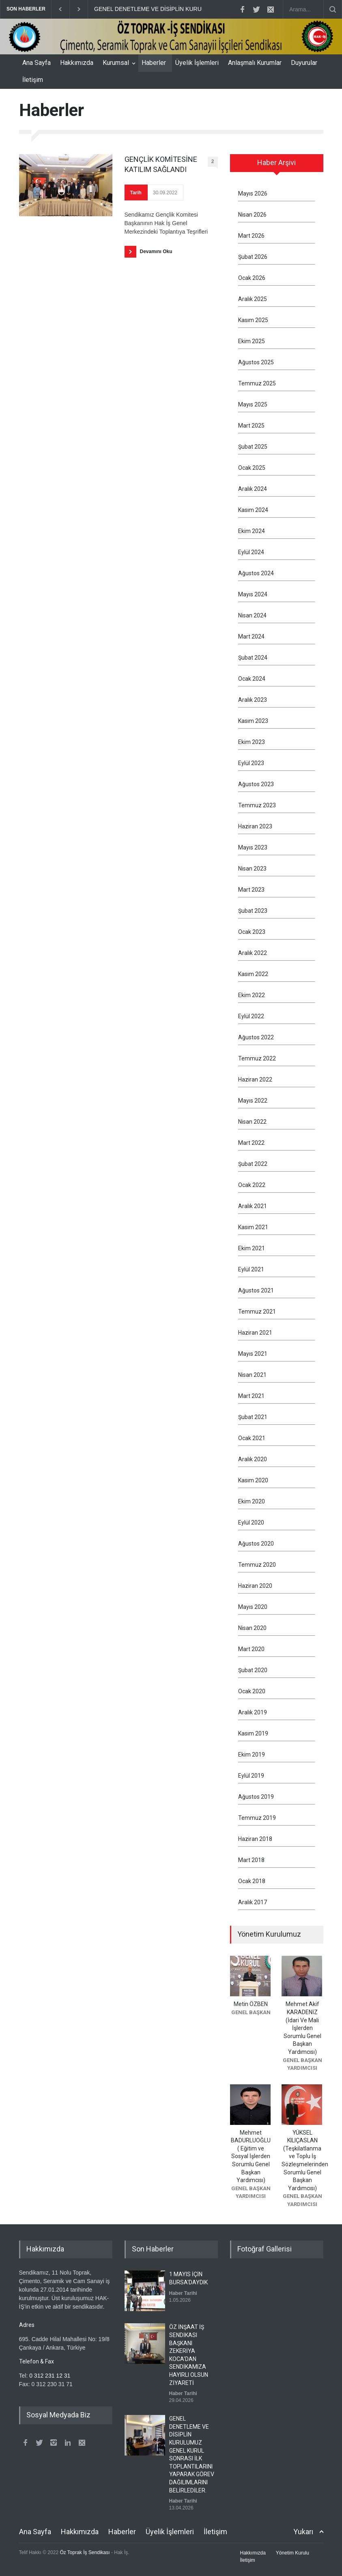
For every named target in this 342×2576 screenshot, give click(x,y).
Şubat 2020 (252, 1670)
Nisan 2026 (252, 214)
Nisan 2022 (252, 1121)
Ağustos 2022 (256, 1037)
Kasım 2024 (253, 510)
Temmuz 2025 (257, 383)
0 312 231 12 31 (49, 2375)
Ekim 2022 (251, 995)
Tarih (136, 193)
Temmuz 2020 (257, 1564)
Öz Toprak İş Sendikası (85, 2552)
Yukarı (303, 2531)
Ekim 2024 (251, 531)
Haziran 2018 (255, 1839)
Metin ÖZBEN (251, 2004)
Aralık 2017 (252, 1902)
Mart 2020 (251, 1649)
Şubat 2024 (252, 657)
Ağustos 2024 (256, 573)
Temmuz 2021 (257, 1311)
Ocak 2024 (251, 678)
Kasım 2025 (253, 320)
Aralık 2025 (252, 299)
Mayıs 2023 (252, 847)
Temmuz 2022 (257, 1058)
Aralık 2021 (252, 1206)
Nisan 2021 (252, 1375)
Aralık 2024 (252, 489)
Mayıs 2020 (252, 1607)
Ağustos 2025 (256, 362)
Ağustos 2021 (256, 1290)
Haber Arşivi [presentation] (276, 162)
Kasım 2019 (253, 1733)
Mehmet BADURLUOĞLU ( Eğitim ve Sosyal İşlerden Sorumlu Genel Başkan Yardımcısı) (251, 2156)
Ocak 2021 (251, 1438)
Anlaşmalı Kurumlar (255, 63)
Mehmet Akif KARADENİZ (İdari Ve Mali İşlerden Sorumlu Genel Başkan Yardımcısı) (302, 2028)
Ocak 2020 (251, 1691)
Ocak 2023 (251, 932)
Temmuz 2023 (257, 805)
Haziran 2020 (255, 1586)
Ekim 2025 (251, 341)
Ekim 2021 (251, 1248)
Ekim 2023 (251, 742)
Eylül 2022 (251, 1016)
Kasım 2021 (253, 1227)
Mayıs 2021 (252, 1353)
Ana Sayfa (36, 63)
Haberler (154, 63)
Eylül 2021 (251, 1269)
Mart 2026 (251, 235)
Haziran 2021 (255, 1332)
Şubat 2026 (252, 257)
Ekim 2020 (251, 1501)
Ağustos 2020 (256, 1543)
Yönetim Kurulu (292, 2553)
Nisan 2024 (252, 615)
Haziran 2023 (255, 826)
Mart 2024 (251, 636)
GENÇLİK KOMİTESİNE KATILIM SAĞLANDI (161, 164)
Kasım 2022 (253, 974)
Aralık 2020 (252, 1459)
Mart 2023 (251, 889)
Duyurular (304, 63)
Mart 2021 (251, 1396)
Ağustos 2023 (256, 784)
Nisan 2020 (252, 1628)
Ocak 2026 (251, 278)
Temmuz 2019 (257, 1818)
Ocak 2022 (251, 1185)
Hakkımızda (76, 63)
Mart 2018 (251, 1860)
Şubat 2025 (252, 446)
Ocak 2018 (251, 1881)
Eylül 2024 (251, 552)
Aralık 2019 (252, 1712)
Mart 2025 (251, 425)
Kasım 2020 (253, 1480)
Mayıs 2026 (252, 193)
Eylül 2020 (251, 1522)
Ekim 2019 (251, 1754)
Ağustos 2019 (256, 1796)
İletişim (32, 80)
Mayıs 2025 (252, 404)
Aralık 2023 (252, 700)
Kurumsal (116, 63)
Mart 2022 (251, 1143)
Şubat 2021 (252, 1417)
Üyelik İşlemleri (197, 63)
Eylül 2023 (251, 763)
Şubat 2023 (252, 910)
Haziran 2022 (255, 1079)
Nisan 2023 (252, 868)
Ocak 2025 (251, 467)
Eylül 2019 (251, 1775)
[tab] (276, 166)
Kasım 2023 (253, 721)
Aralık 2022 (252, 953)
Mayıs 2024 (252, 594)
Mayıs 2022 (252, 1100)
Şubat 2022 (252, 1164)
